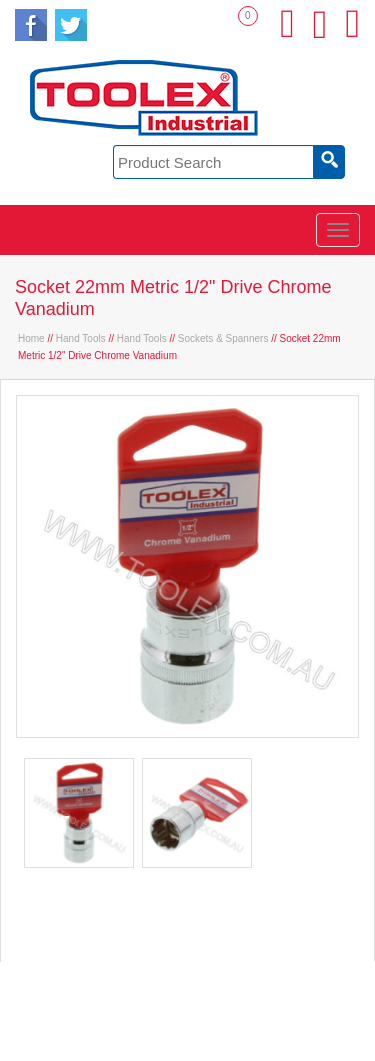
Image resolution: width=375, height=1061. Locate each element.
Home (31, 338)
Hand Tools (81, 338)
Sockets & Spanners (223, 338)
